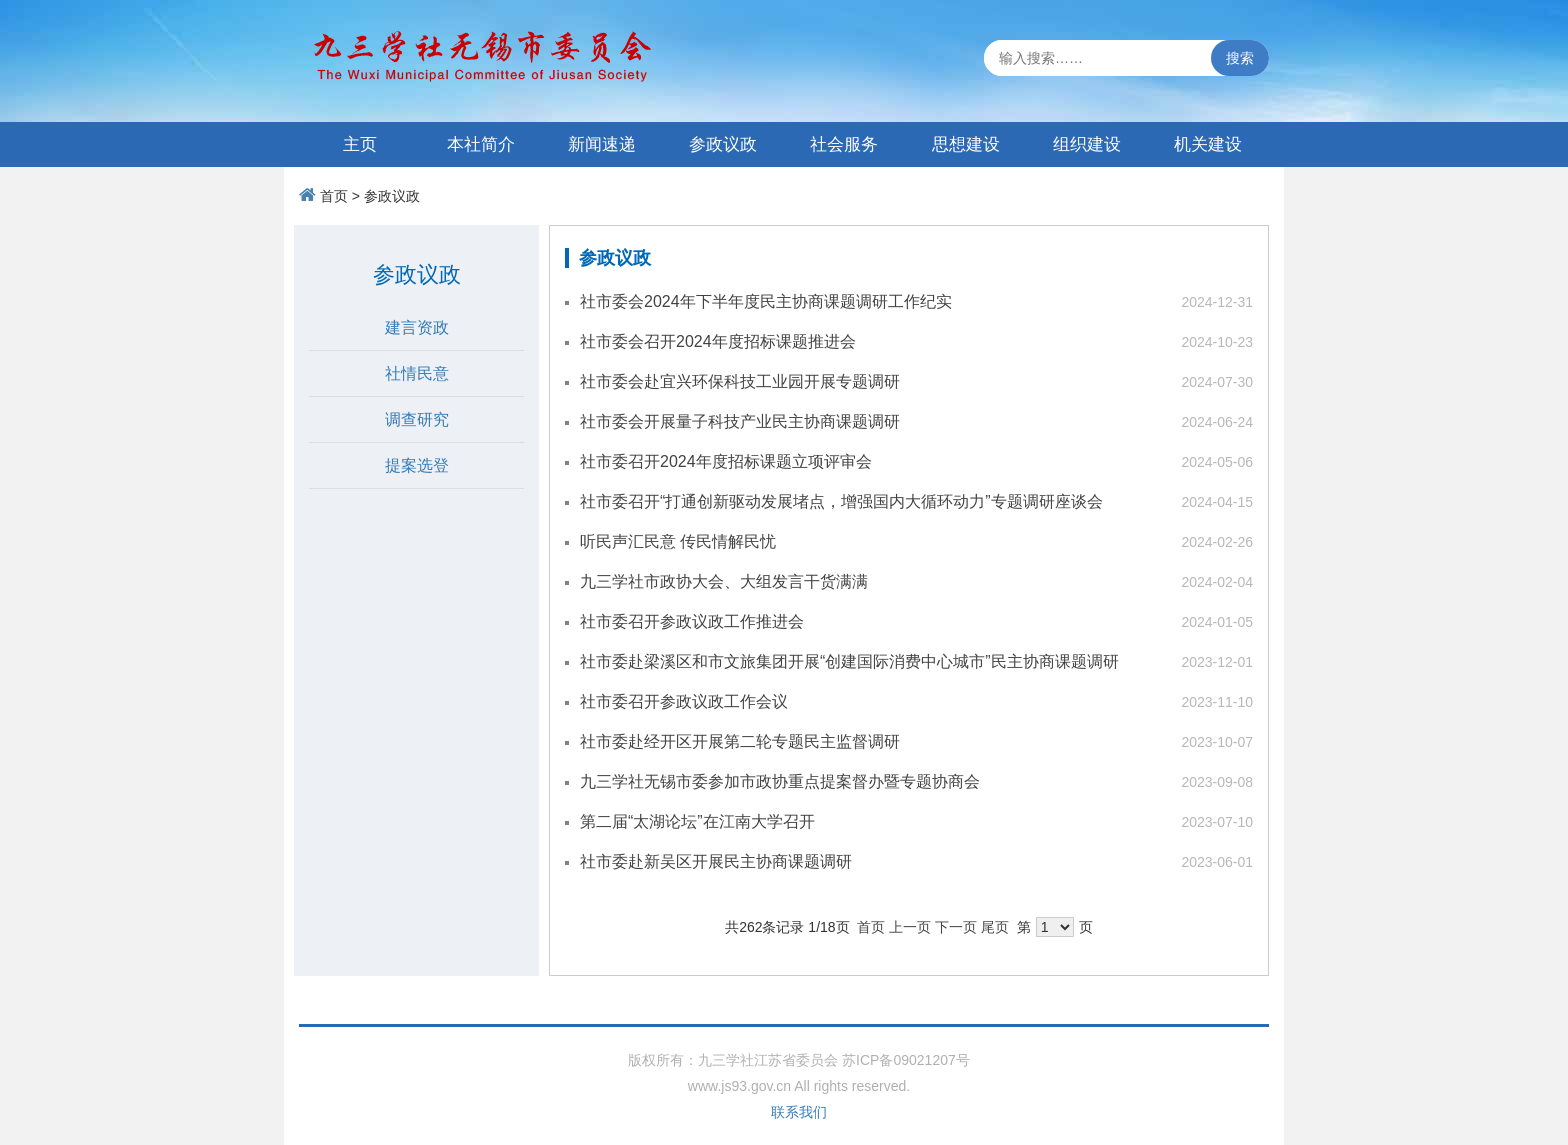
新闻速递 (602, 144)
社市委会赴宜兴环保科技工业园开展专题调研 (740, 381)
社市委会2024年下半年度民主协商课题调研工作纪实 (766, 301)
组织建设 (1087, 144)
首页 (334, 196)
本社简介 (481, 144)
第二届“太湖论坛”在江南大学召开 (697, 821)
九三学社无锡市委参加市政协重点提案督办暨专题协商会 (780, 781)
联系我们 (799, 1112)
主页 (360, 144)
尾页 (995, 927)
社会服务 (844, 144)
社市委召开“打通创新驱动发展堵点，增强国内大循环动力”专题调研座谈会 (841, 501)
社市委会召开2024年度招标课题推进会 (718, 341)
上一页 (910, 927)
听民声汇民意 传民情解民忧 (678, 541)
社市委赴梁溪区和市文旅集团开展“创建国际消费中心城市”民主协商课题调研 (849, 661)
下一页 (956, 927)
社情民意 (417, 373)
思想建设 (966, 144)
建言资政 (417, 327)
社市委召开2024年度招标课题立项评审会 (726, 461)
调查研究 (417, 419)
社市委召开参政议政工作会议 (684, 701)
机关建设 (1208, 144)
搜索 (1240, 58)
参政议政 (723, 144)
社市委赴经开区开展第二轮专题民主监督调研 (740, 741)
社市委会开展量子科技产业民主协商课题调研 (740, 421)
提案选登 (417, 465)
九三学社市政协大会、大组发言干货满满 (724, 581)
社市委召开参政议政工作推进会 (692, 621)
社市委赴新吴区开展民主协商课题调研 (716, 861)
